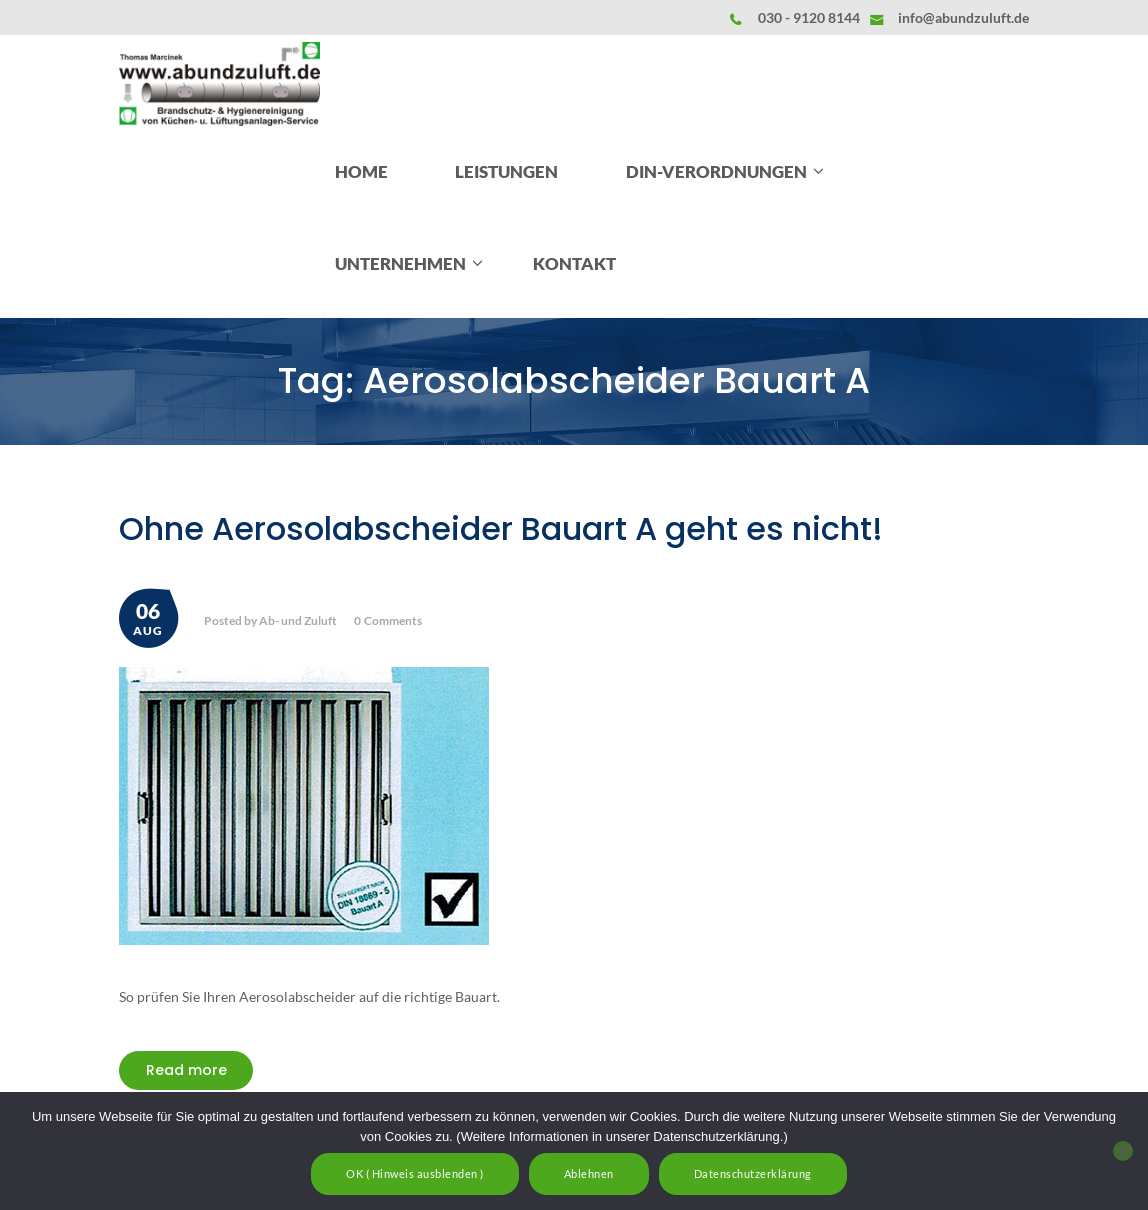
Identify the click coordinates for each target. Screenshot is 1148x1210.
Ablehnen (589, 1173)
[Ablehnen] (1123, 1151)
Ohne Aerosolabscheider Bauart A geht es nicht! (501, 529)
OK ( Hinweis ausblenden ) (415, 1173)
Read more (186, 1070)
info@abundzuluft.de (963, 17)
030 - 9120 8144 (809, 17)
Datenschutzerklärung (753, 1173)
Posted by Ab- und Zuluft (270, 620)
